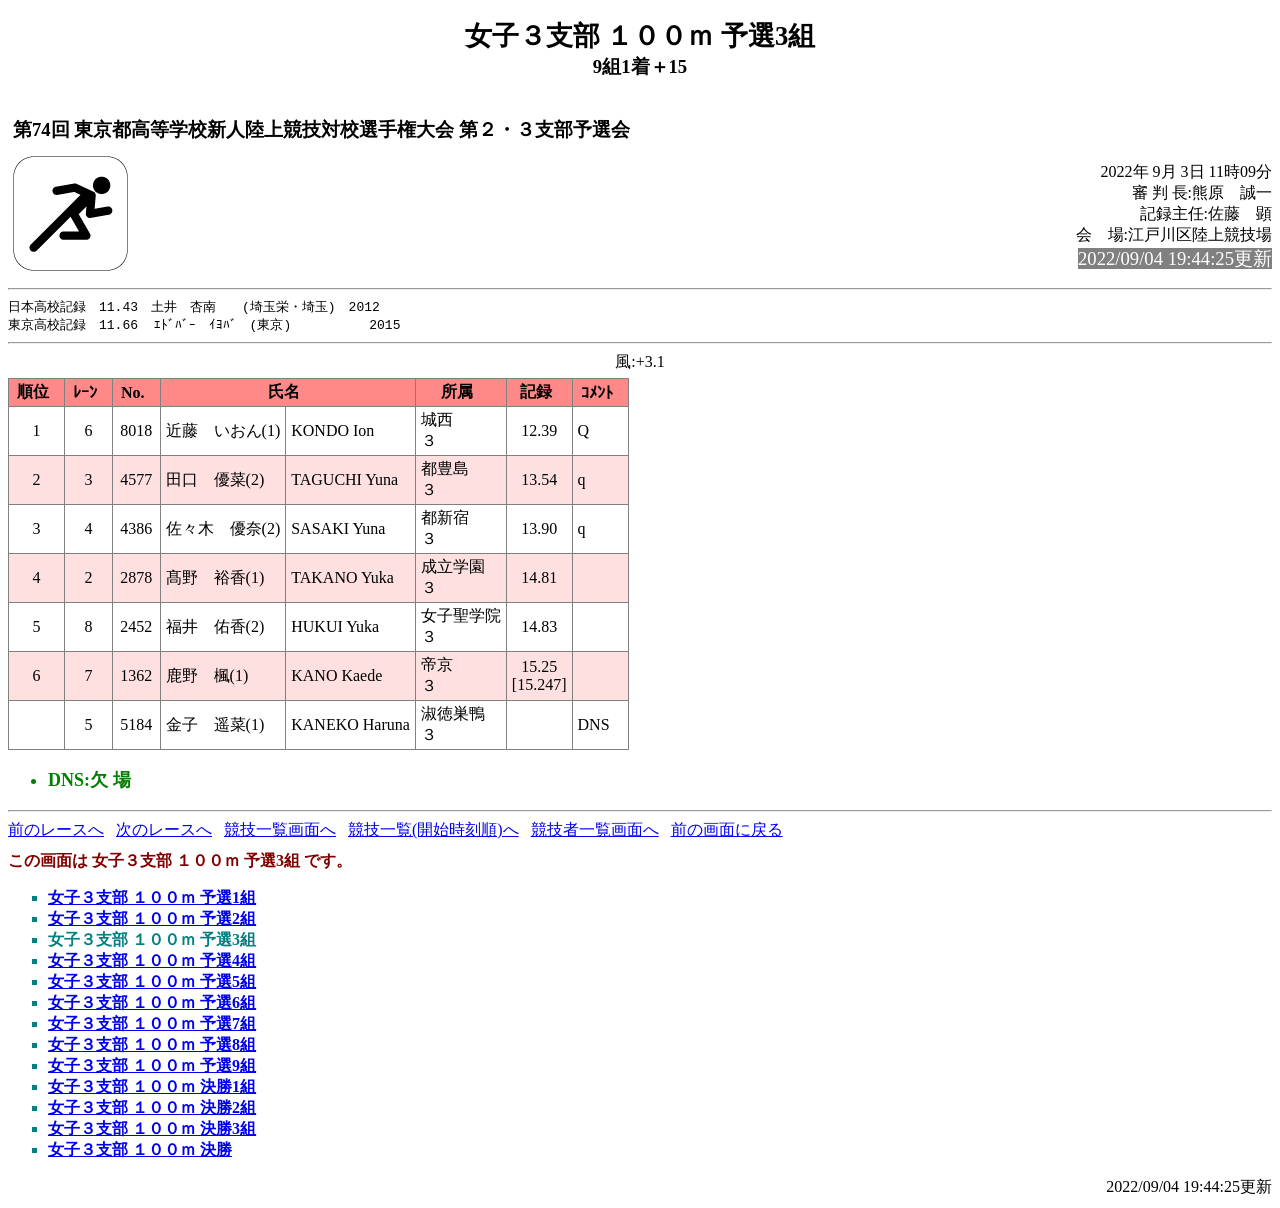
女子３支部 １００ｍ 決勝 (140, 1151)
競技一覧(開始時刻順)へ (433, 831)
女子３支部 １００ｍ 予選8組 (152, 1046)
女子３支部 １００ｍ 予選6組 (152, 1004)
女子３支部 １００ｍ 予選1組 (152, 899)
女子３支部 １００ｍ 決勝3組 (152, 1130)
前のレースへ (56, 831)
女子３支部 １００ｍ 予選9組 (152, 1067)
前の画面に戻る (727, 831)
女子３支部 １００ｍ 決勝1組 (152, 1088)
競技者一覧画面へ (595, 831)
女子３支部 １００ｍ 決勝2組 (152, 1109)
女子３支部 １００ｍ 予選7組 (152, 1025)
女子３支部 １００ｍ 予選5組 (152, 983)
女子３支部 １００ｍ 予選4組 (152, 962)
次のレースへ (164, 831)
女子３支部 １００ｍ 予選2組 (152, 920)
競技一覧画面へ (280, 831)
